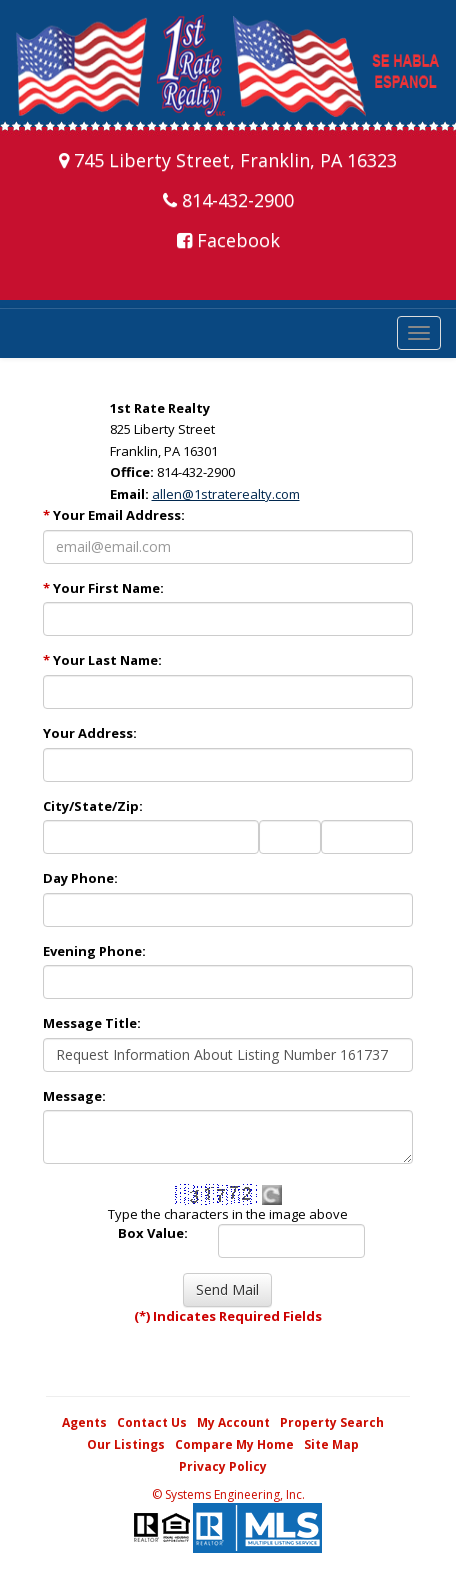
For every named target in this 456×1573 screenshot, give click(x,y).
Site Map (331, 1444)
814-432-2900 (228, 200)
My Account (233, 1422)
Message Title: (92, 1023)
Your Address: (90, 733)
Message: (74, 1096)
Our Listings (126, 1444)
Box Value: (153, 1233)
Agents (84, 1422)
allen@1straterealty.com (226, 494)
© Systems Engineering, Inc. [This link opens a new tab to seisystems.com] (228, 1494)
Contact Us (152, 1422)
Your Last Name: (102, 660)
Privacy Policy (223, 1466)
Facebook (228, 240)
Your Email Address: (114, 515)
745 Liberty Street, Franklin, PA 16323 (228, 160)
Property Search (332, 1422)
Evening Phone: (94, 951)
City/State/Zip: (93, 806)
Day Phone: (80, 878)
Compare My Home (234, 1444)
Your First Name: (103, 588)
